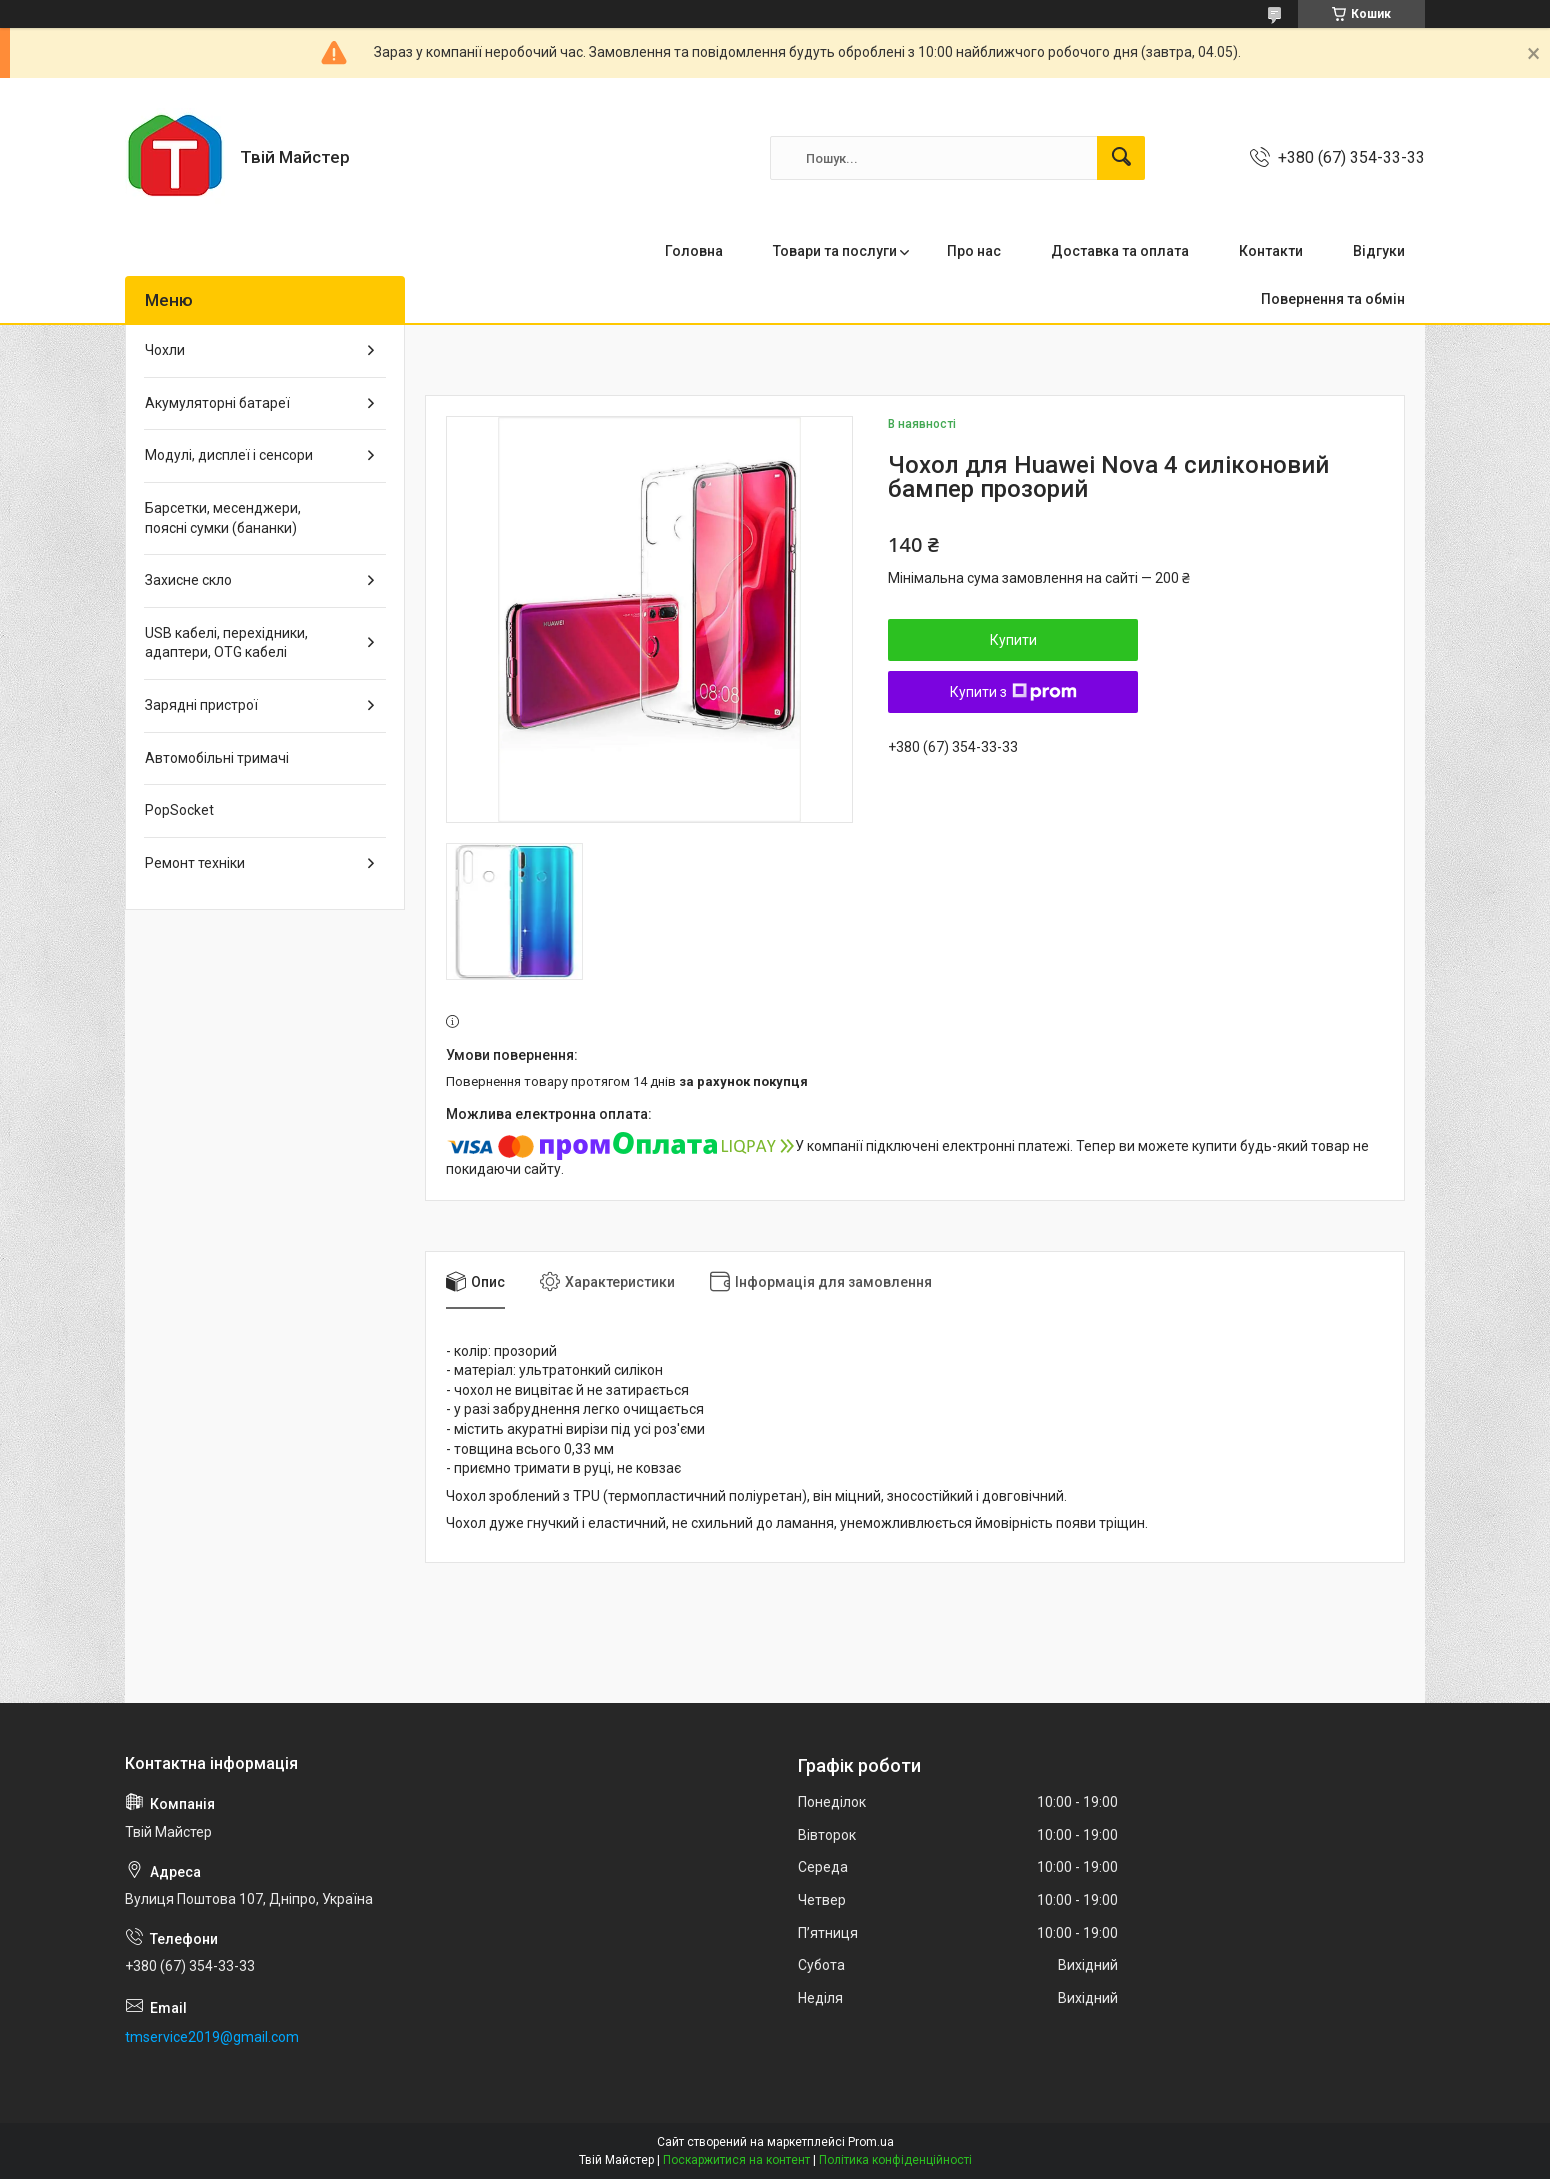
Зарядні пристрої (201, 705)
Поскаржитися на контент (736, 2160)
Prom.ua (871, 2142)
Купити (1013, 640)
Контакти (1271, 251)
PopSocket (179, 810)
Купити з (1013, 692)
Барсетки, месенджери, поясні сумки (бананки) (223, 518)
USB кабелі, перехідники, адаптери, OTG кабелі (226, 643)
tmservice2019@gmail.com (212, 2037)
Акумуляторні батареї (217, 403)
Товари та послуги (835, 251)
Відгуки (1379, 251)
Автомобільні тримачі (217, 758)
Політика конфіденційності (895, 2160)
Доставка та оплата (1120, 251)
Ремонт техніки (195, 863)
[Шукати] (1121, 158)
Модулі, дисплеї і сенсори (229, 455)
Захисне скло (188, 580)
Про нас (974, 251)
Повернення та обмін (1333, 299)
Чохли (165, 350)
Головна (694, 251)
